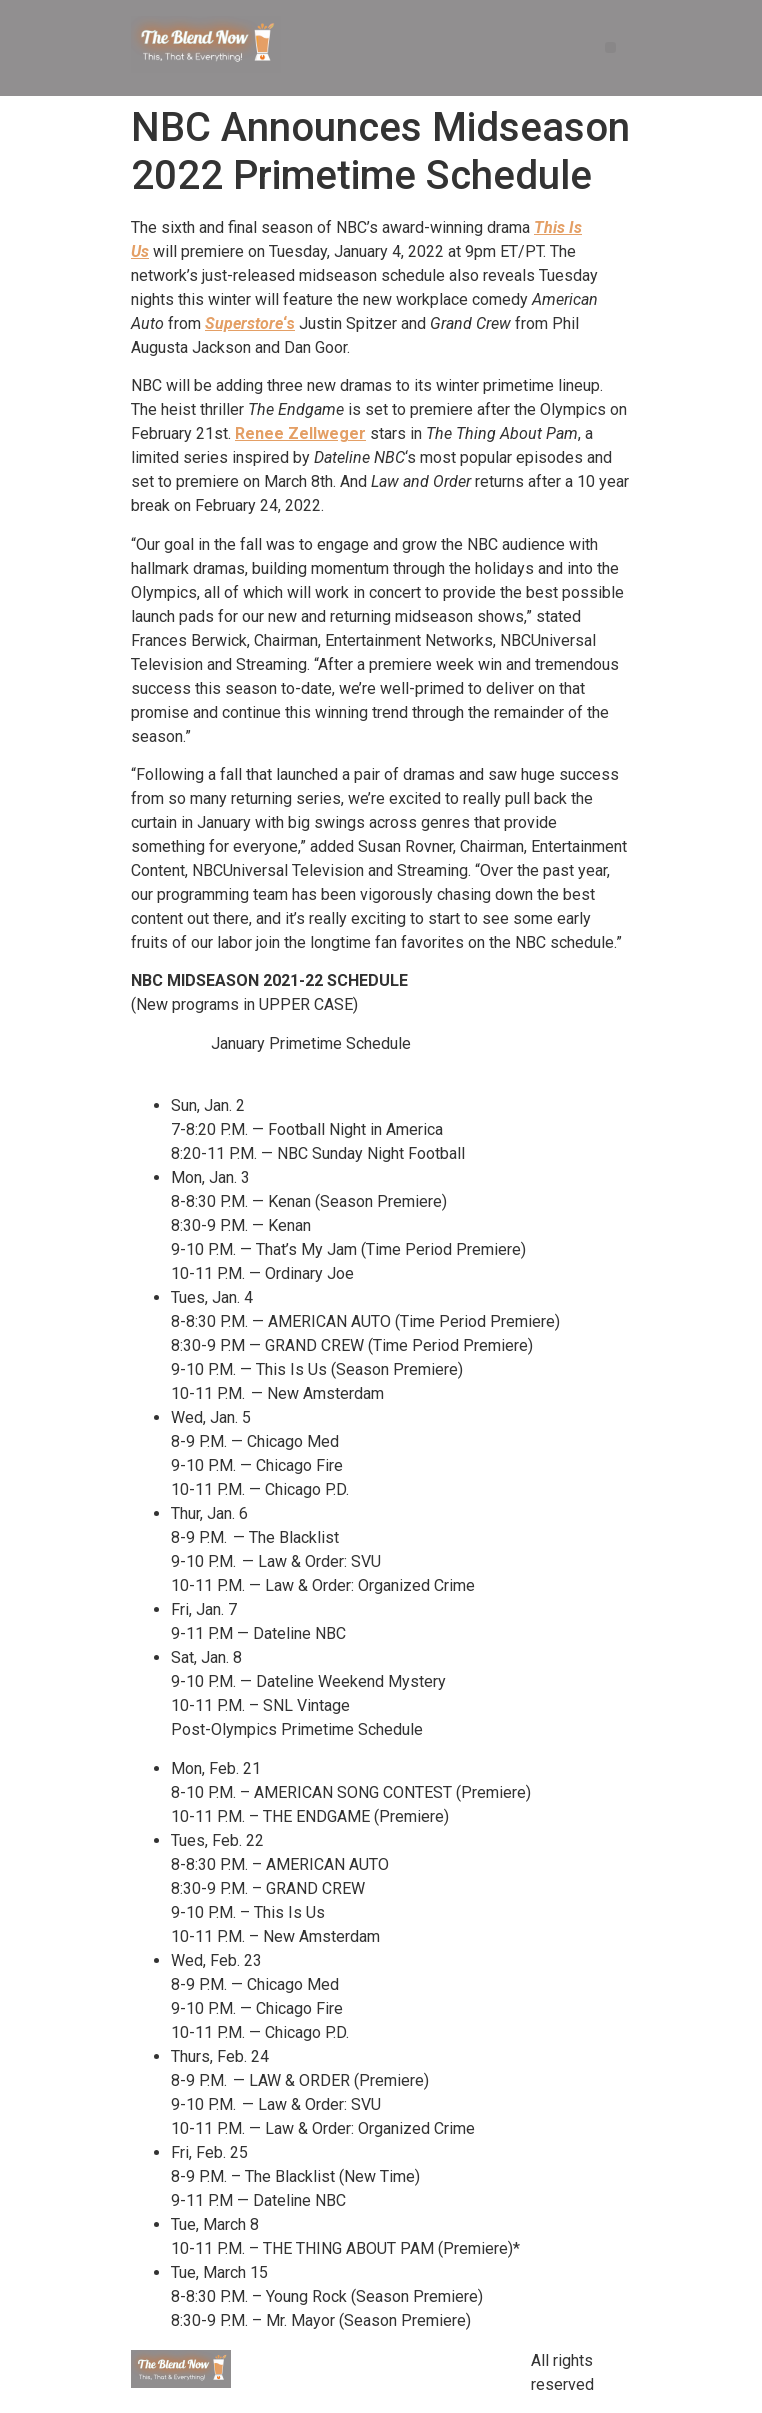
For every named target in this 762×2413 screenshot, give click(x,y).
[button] (610, 47)
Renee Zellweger (300, 433)
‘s (250, 323)
